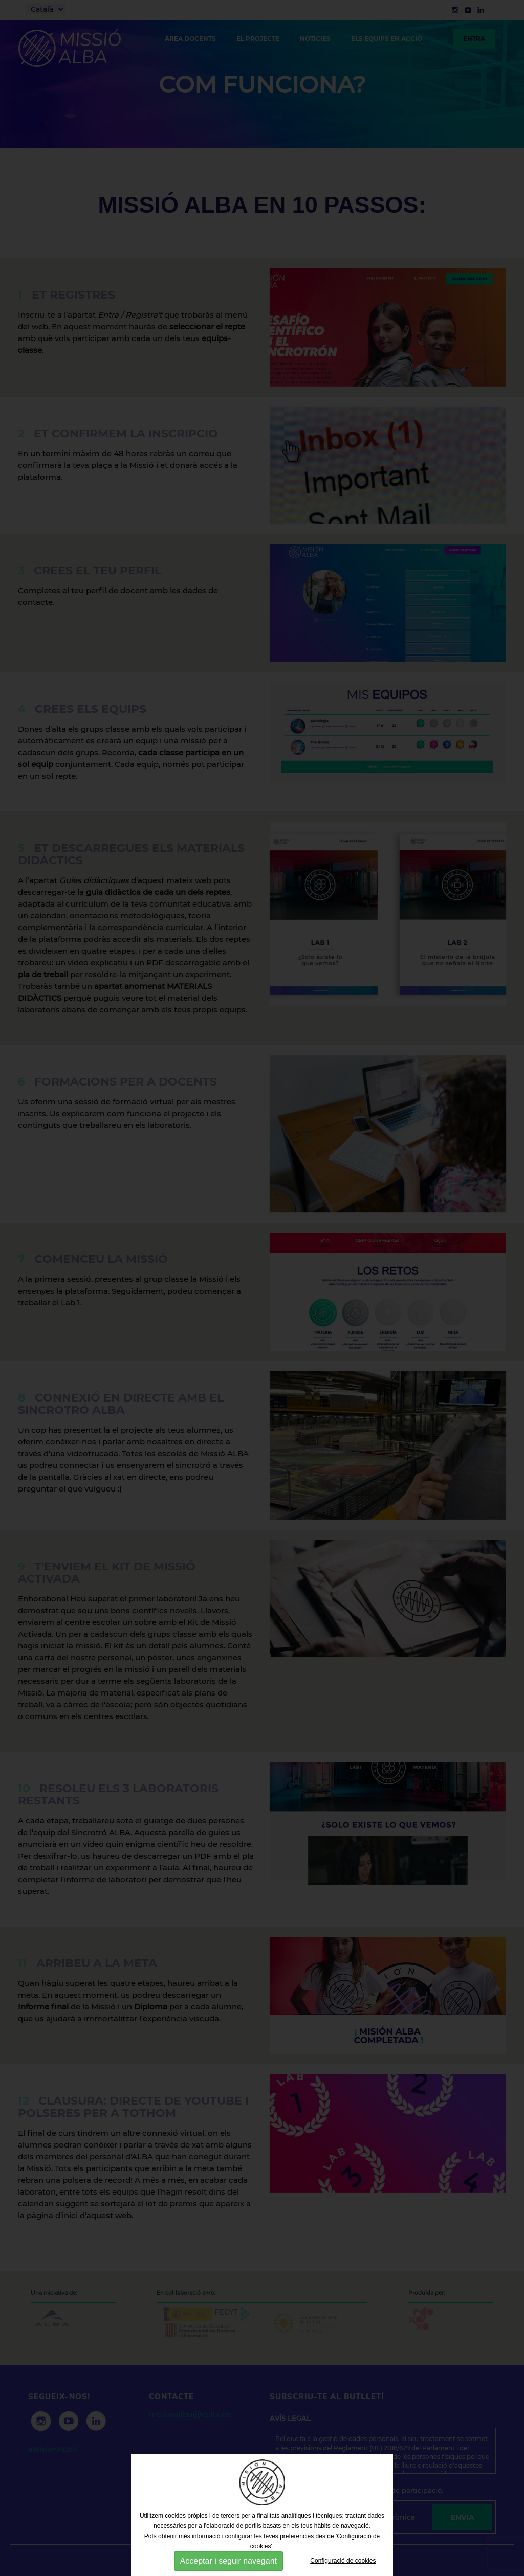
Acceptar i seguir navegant (228, 2561)
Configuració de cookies (343, 2560)
